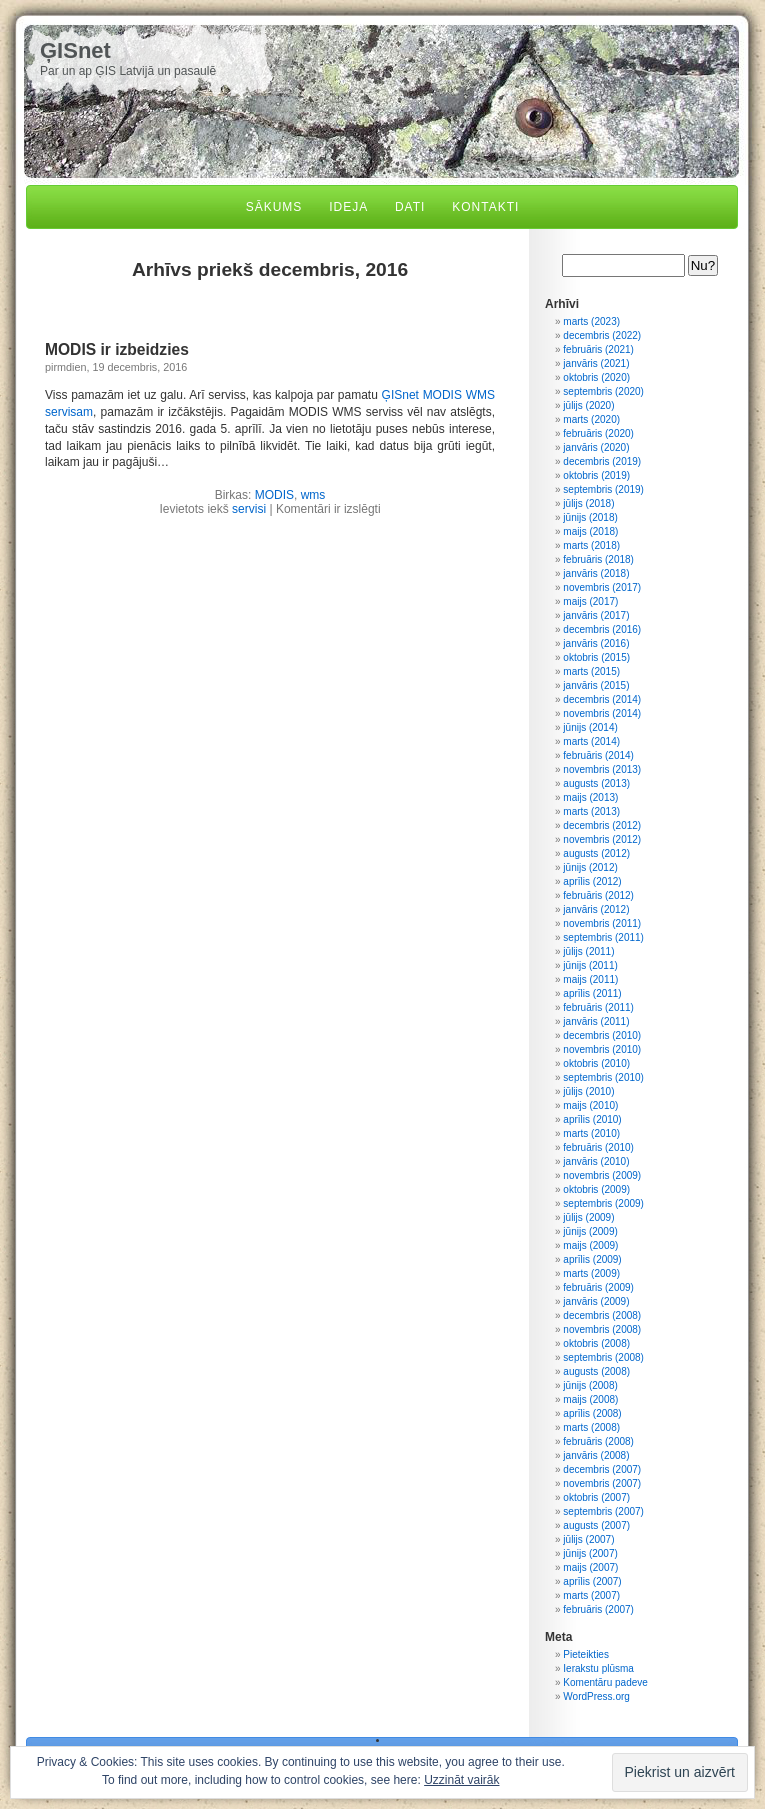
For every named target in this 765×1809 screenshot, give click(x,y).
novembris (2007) (602, 1483)
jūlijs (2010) (588, 1091)
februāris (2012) (598, 895)
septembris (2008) (603, 1357)
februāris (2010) (598, 1147)
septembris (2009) (603, 1203)
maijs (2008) (590, 1399)
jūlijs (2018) (588, 503)
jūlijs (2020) (588, 405)
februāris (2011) (598, 1007)
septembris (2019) (603, 489)
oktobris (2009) (596, 1189)
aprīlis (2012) (592, 881)
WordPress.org (596, 1696)
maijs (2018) (590, 531)
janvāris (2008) (596, 1455)
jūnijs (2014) (590, 727)
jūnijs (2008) (590, 1385)
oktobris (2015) (596, 657)
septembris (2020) (603, 391)
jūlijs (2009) (588, 1217)
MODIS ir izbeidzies (117, 349)
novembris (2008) (602, 1329)
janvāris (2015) (596, 685)
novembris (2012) (602, 839)
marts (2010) (591, 1133)
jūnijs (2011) (590, 965)
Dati (410, 207)
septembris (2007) (603, 1511)
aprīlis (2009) (592, 1259)
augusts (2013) (596, 783)
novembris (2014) (602, 713)
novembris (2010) (602, 1049)
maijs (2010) (590, 1105)
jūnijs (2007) (590, 1553)
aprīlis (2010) (592, 1119)
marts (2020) (591, 419)
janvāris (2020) (596, 447)
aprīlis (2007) (592, 1581)
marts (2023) (591, 321)
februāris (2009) (598, 1287)
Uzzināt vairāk (461, 1780)
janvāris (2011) (596, 1021)
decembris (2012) (602, 825)
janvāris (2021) (596, 363)
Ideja (348, 207)
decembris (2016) (602, 629)
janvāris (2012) (596, 909)
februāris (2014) (598, 755)
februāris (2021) (598, 349)
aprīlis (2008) (592, 1413)
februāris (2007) (598, 1609)
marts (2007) (591, 1595)
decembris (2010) (602, 1035)
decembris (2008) (602, 1315)
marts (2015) (591, 671)
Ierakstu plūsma (598, 1668)
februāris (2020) (598, 433)
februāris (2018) (598, 559)
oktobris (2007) (596, 1497)
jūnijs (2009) (590, 1231)
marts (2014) (591, 741)
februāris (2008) (598, 1441)
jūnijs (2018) (590, 517)
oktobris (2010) (596, 1063)
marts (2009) (591, 1273)
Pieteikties (586, 1654)
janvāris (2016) (596, 643)
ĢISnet (75, 50)
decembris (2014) (602, 699)
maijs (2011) (590, 979)
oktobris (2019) (596, 475)
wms (313, 495)
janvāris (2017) (596, 615)
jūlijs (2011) (588, 951)
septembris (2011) (603, 937)
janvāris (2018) (596, 573)
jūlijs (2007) (588, 1539)
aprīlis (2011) (592, 993)
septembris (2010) (603, 1077)
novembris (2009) (602, 1175)
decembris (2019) (602, 461)
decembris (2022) (602, 335)
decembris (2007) (602, 1469)
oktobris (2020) (596, 377)
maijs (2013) (590, 797)
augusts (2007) (596, 1525)
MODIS (274, 495)
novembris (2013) (602, 769)
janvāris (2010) (596, 1161)
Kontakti (485, 207)
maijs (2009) (590, 1245)
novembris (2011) (602, 923)
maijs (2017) (590, 601)
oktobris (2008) (596, 1343)
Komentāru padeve (605, 1682)
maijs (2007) (590, 1567)
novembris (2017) (602, 587)
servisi (249, 509)
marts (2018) (591, 545)
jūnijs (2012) (590, 867)
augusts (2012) (596, 853)
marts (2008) (591, 1427)
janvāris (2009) (596, 1301)
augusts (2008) (596, 1371)
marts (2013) (591, 811)
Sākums (274, 207)
